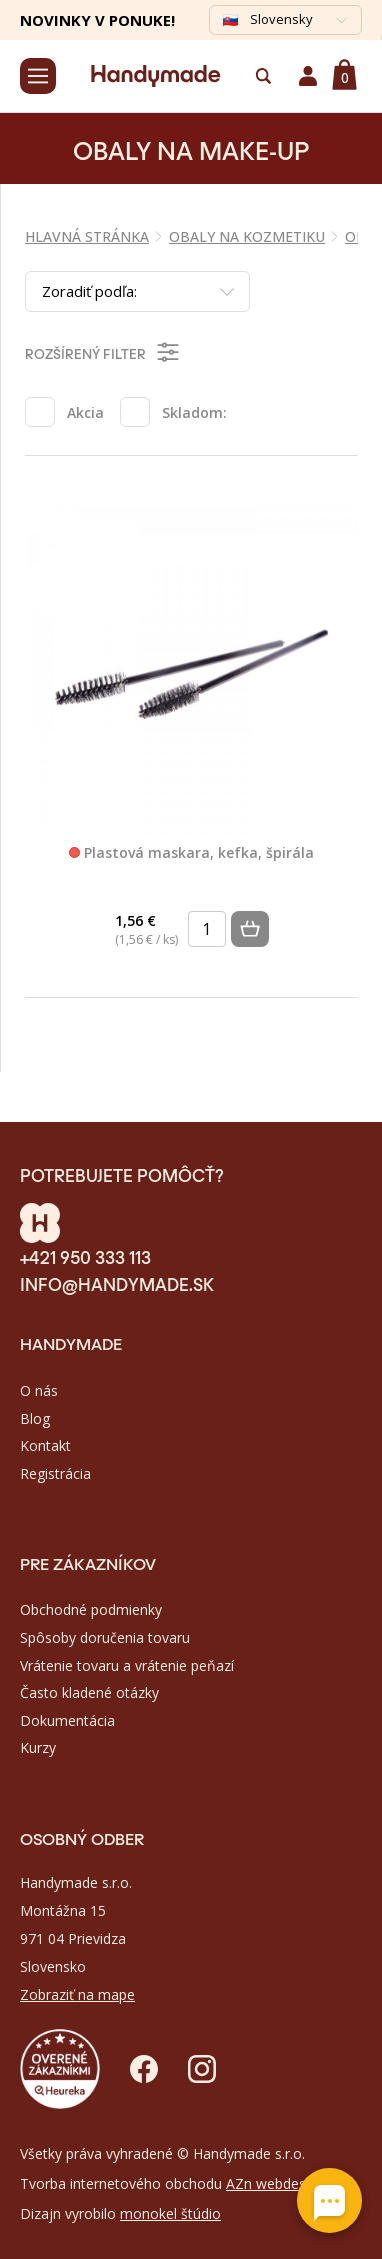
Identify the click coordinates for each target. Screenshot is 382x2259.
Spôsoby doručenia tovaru (105, 1637)
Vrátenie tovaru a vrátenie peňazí (127, 1665)
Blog (35, 1418)
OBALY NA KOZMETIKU (247, 236)
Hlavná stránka (87, 236)
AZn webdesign (275, 2183)
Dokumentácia (67, 1720)
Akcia (85, 412)
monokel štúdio (170, 2213)
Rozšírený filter (103, 352)
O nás (39, 1390)
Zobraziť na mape (77, 1994)
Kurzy (38, 1747)
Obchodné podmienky (91, 1609)
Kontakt (45, 1445)
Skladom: (194, 412)
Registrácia (55, 1473)
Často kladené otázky (89, 1692)
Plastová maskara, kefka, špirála (191, 853)
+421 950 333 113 (85, 1256)
